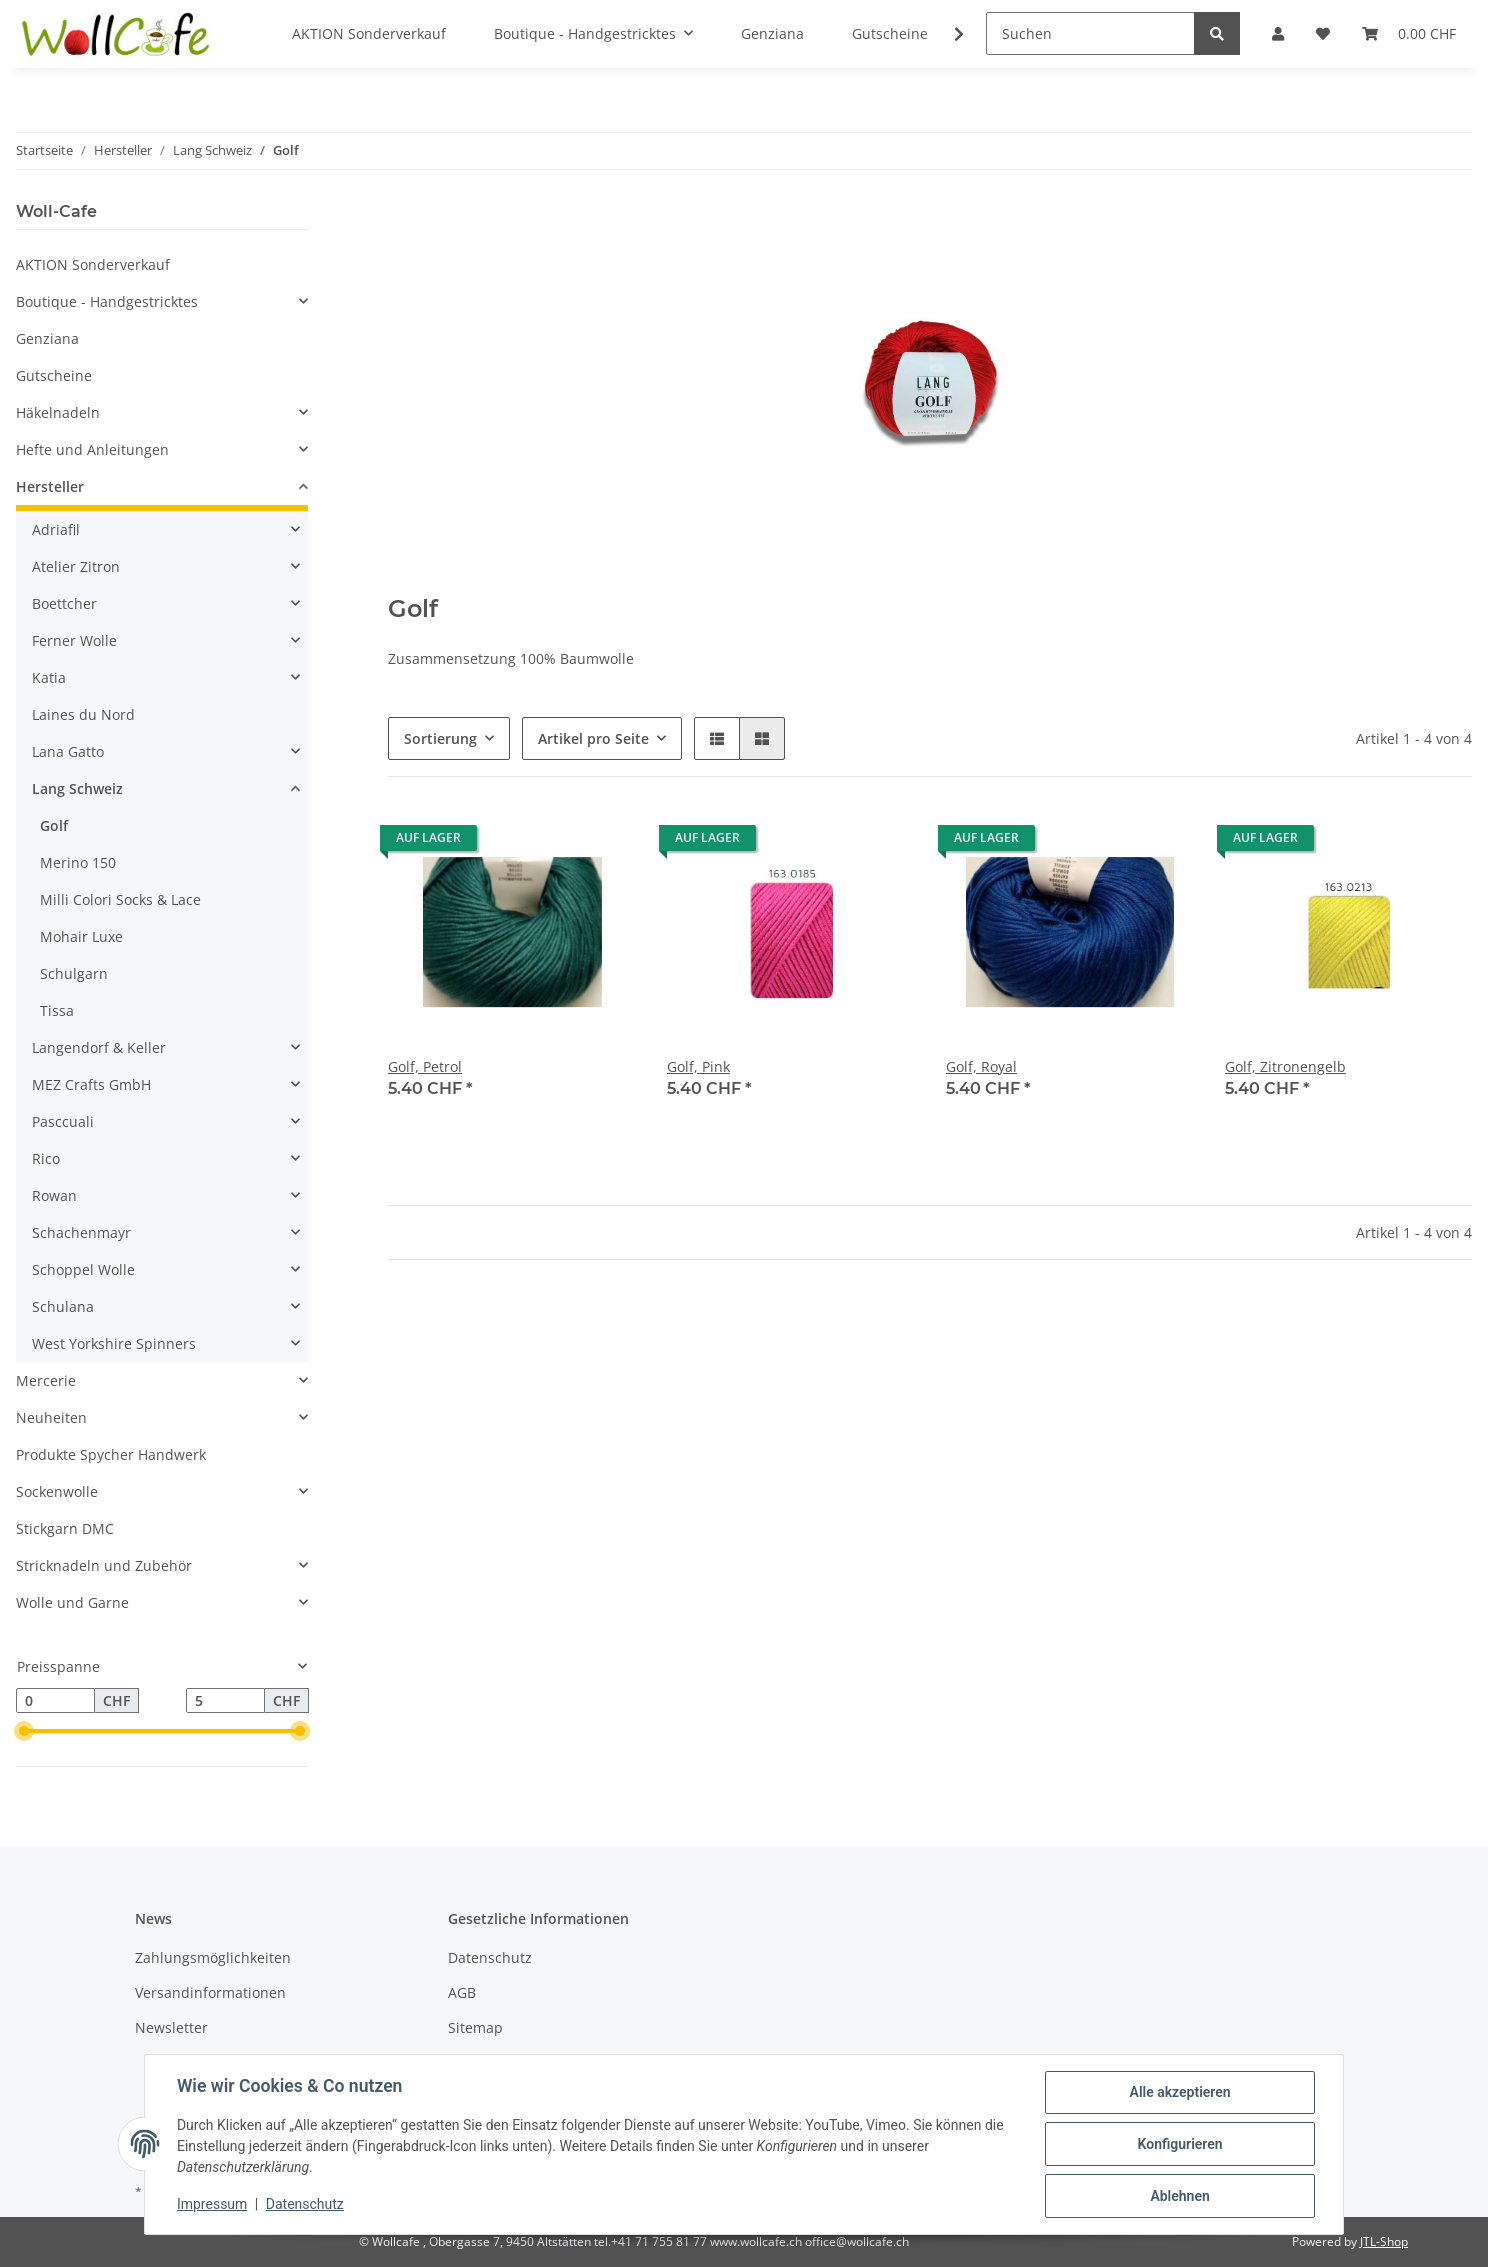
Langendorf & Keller (99, 1047)
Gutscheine (54, 375)
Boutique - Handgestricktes (107, 301)
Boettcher (64, 603)
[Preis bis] (225, 1701)
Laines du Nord (83, 714)
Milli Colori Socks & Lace (120, 899)
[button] (717, 738)
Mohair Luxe (81, 936)
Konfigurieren (1179, 2144)
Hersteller (50, 486)
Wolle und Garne (72, 1602)
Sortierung (440, 738)
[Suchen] (1090, 33)
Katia (49, 677)
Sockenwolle (57, 1491)
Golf (54, 825)
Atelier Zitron (76, 566)
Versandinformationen (210, 1992)
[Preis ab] (55, 1701)
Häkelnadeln (58, 412)
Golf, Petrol (425, 1066)
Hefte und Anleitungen (92, 449)
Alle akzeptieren (1179, 2092)
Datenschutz (490, 1957)
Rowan (54, 1195)
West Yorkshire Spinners (114, 1343)
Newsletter (171, 2027)
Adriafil (56, 529)
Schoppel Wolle (83, 1269)
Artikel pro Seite (593, 738)
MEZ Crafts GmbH (91, 1084)
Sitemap (475, 2027)
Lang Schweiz (77, 788)
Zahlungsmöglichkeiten (213, 1957)
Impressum (212, 2205)
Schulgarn (74, 973)
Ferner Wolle (74, 640)
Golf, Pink (698, 1066)
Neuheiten (51, 1417)
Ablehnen (1179, 2196)
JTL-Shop (1384, 2241)
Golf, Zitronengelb (1285, 1066)
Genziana (47, 338)
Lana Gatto (68, 751)
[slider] (24, 1732)
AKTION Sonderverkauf (93, 264)
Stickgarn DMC (65, 1528)
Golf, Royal (981, 1066)
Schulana (63, 1306)
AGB (462, 1992)
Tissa (57, 1010)
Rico (46, 1158)
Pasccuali (63, 1121)
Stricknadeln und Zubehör (104, 1565)
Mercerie (46, 1380)
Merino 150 (78, 862)
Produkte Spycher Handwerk (111, 1454)
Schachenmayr (81, 1232)
